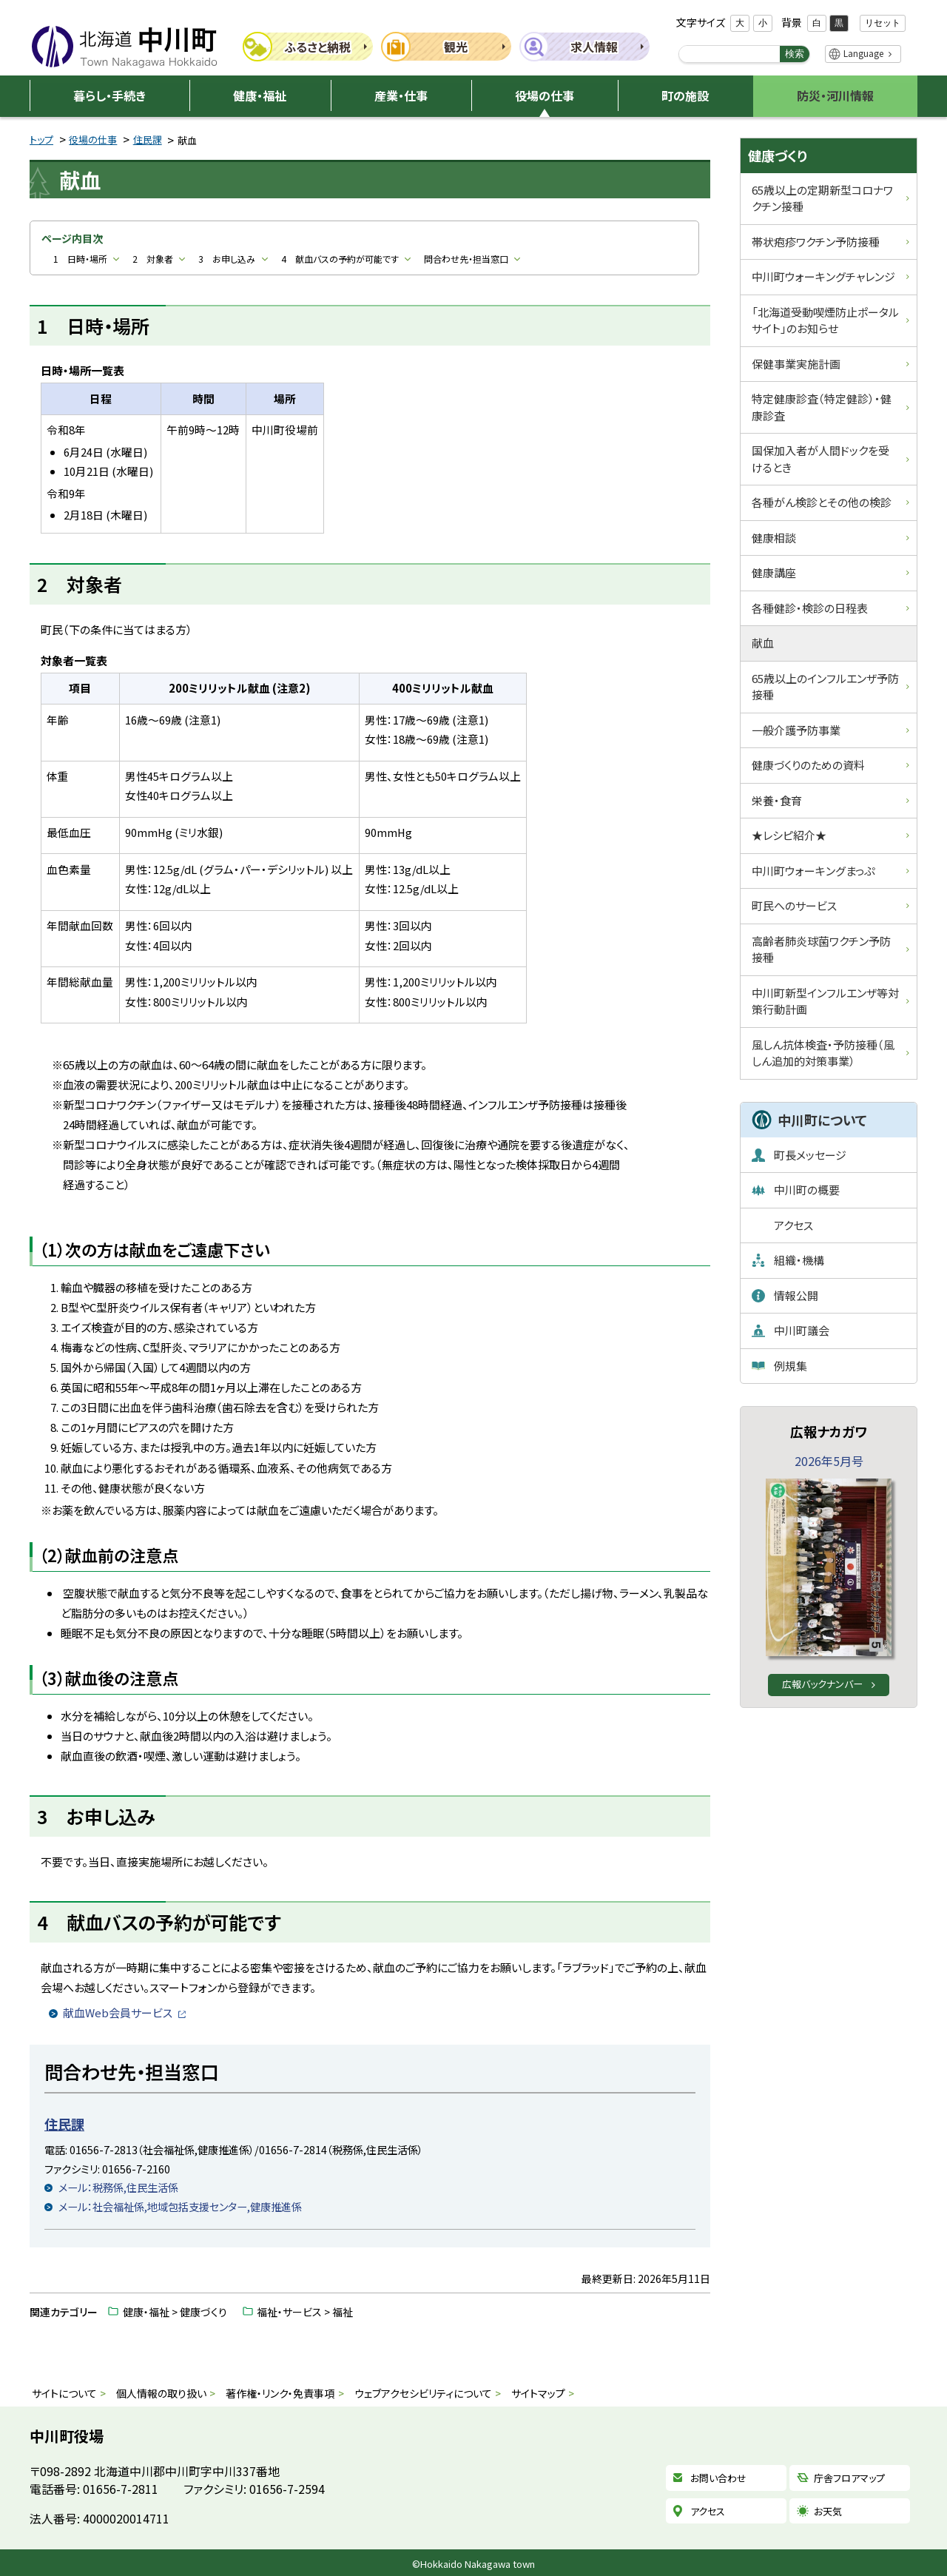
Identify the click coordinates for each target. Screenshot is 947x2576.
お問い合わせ (718, 2478)
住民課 (147, 139)
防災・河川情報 (835, 95)
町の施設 (685, 95)
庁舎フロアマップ (849, 2478)
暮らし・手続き (109, 95)
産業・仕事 (401, 95)
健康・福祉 (259, 95)
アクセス (707, 2511)
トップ (41, 139)
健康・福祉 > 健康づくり (175, 2311)
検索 (794, 53)
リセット (882, 23)
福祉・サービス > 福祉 (305, 2311)
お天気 (828, 2511)
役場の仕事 (544, 95)
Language (863, 53)
